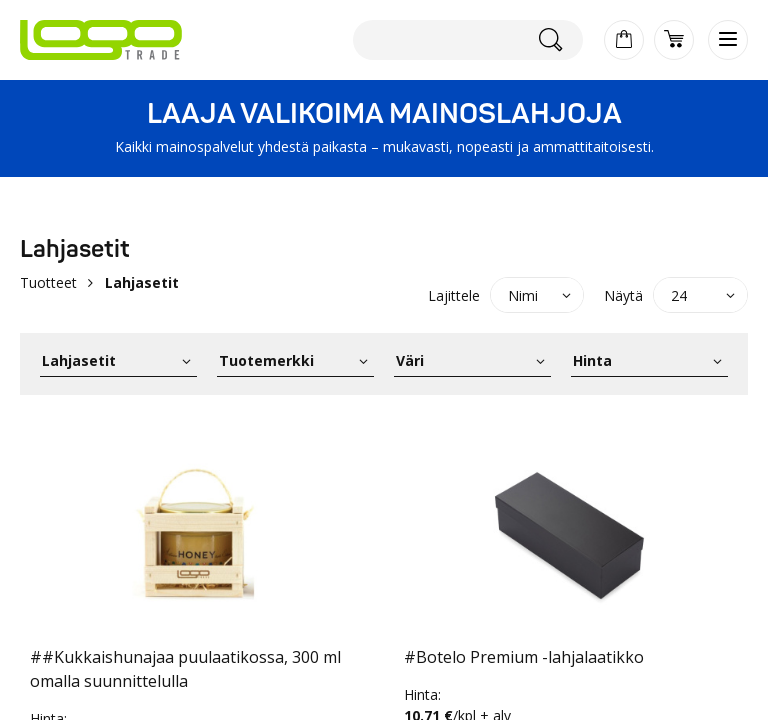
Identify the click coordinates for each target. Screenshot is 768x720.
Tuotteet (48, 282)
